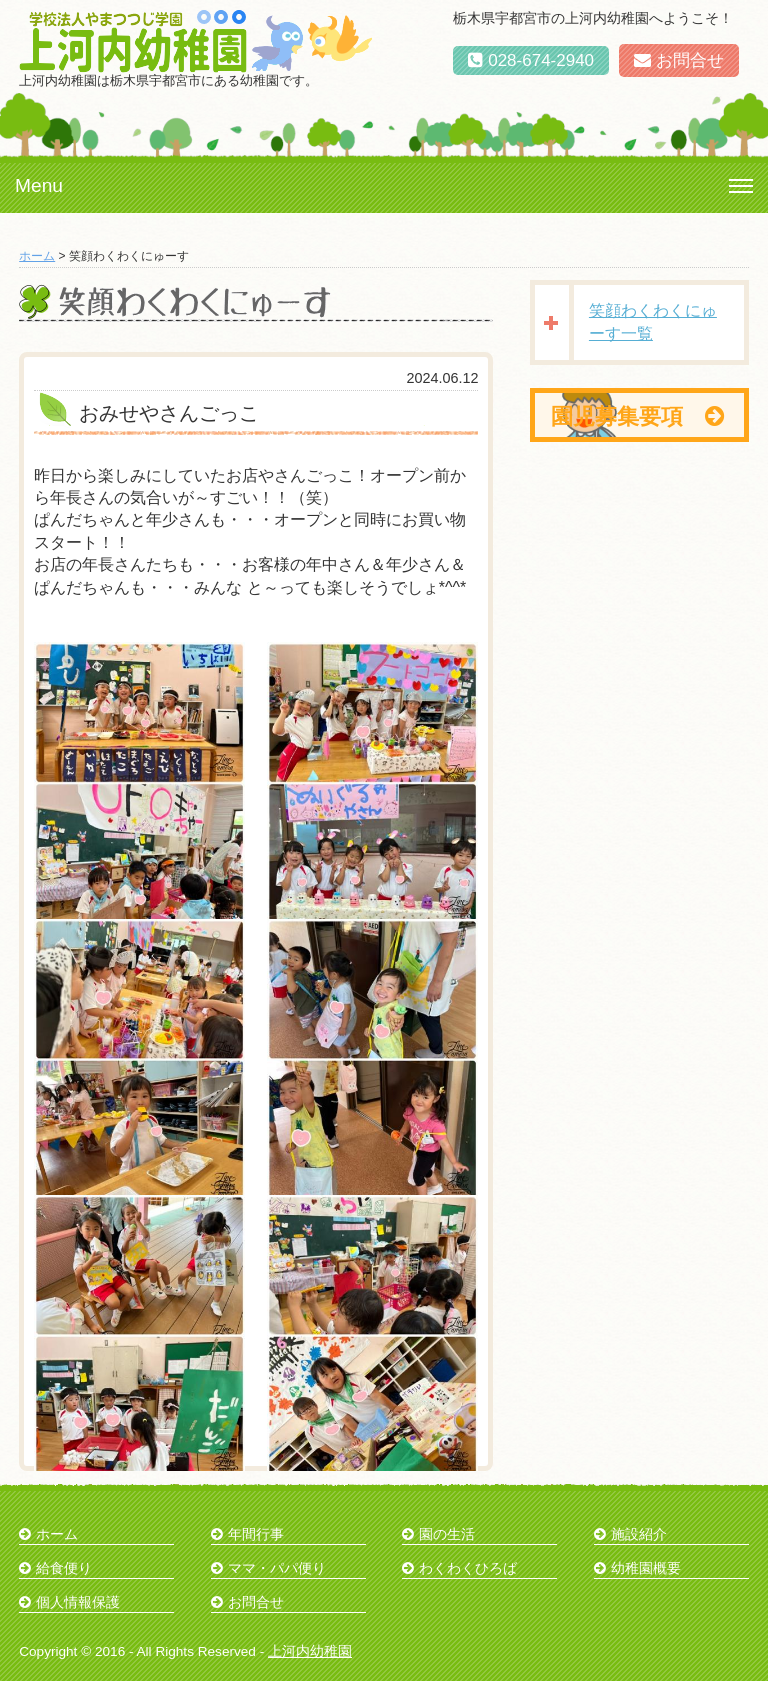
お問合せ (679, 60)
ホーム (37, 256)
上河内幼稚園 (310, 1651)
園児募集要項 (637, 416)
